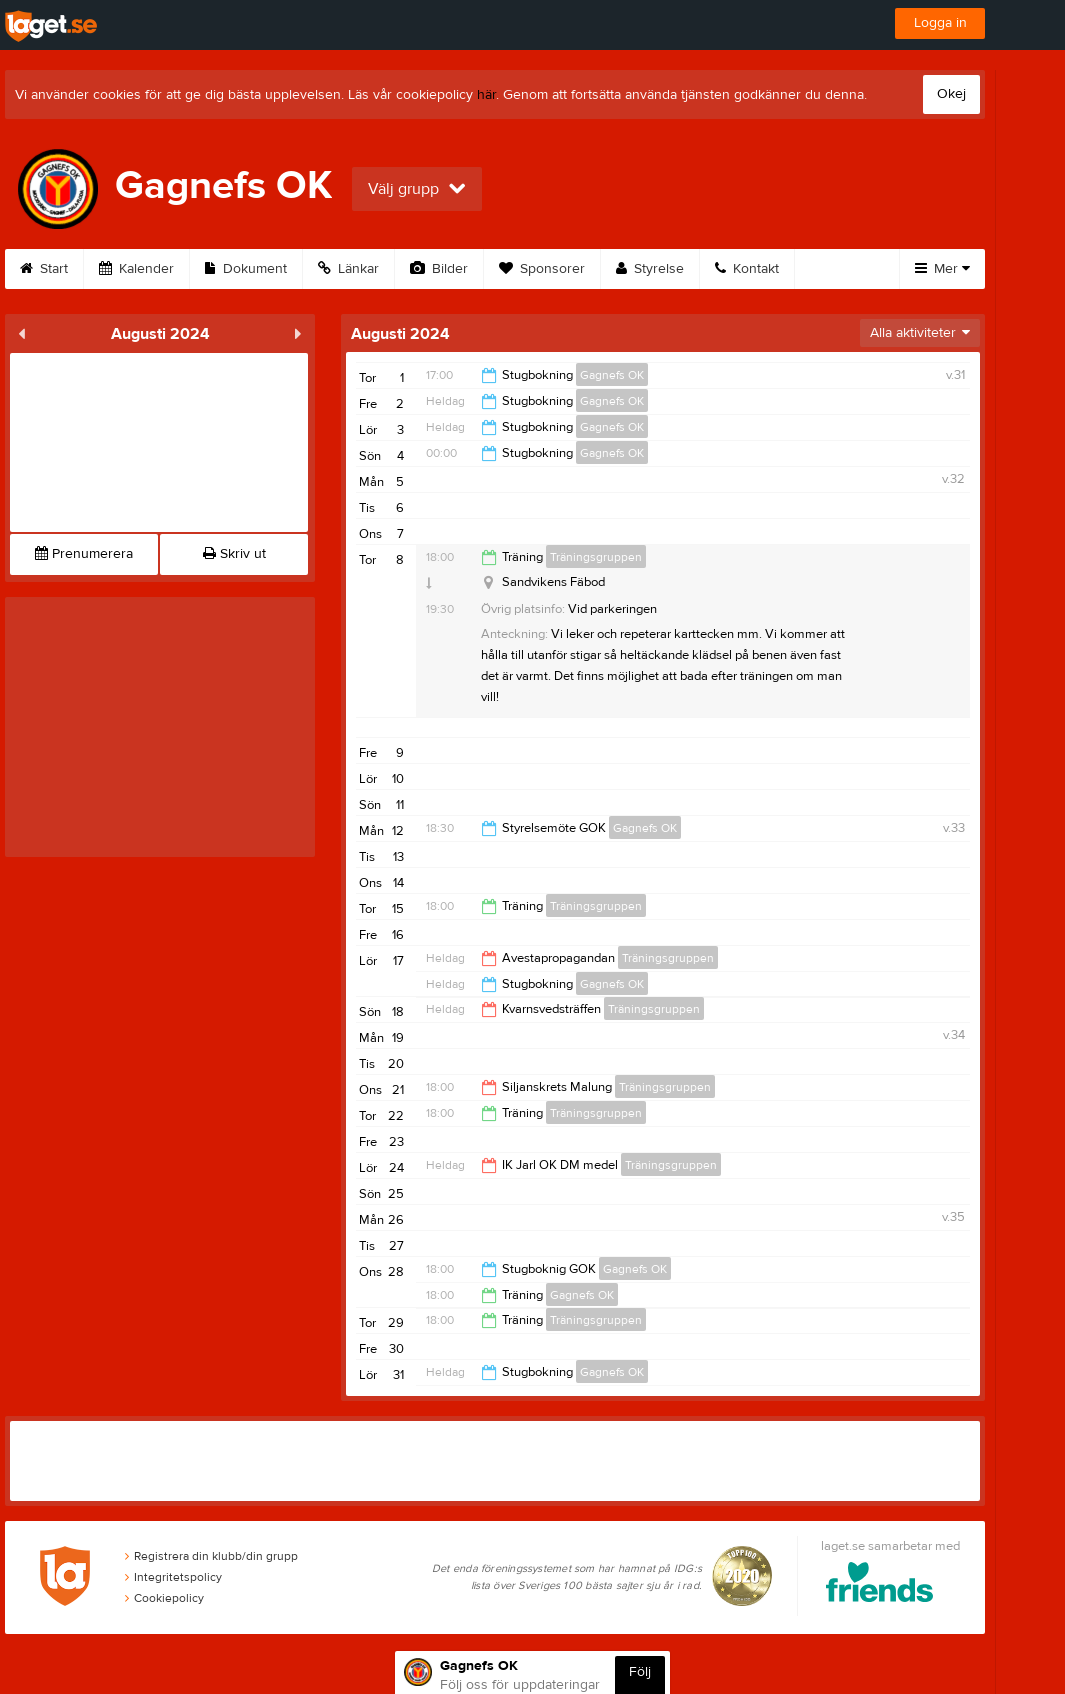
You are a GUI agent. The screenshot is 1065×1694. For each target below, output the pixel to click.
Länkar (348, 269)
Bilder (439, 269)
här (486, 95)
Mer (942, 269)
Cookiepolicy (164, 1598)
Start (44, 269)
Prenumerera (84, 554)
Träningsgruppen (596, 557)
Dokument (246, 269)
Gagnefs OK (612, 375)
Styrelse (650, 269)
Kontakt (747, 269)
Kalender (136, 269)
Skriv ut (234, 554)
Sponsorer (542, 269)
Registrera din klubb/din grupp (211, 1556)
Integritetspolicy (173, 1577)
